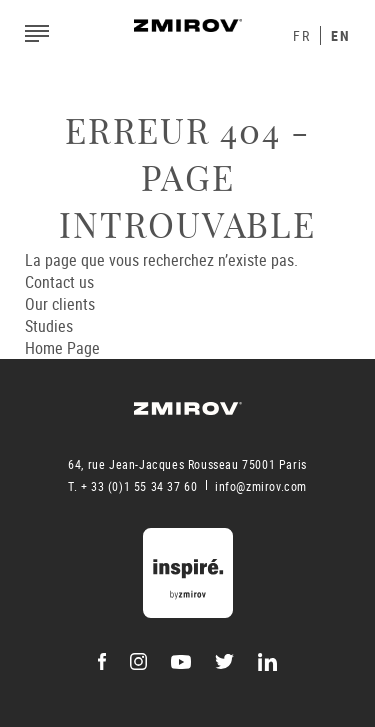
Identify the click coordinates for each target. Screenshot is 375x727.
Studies (49, 326)
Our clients (60, 304)
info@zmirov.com (261, 486)
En (340, 35)
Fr (301, 35)
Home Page (62, 348)
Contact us (59, 282)
